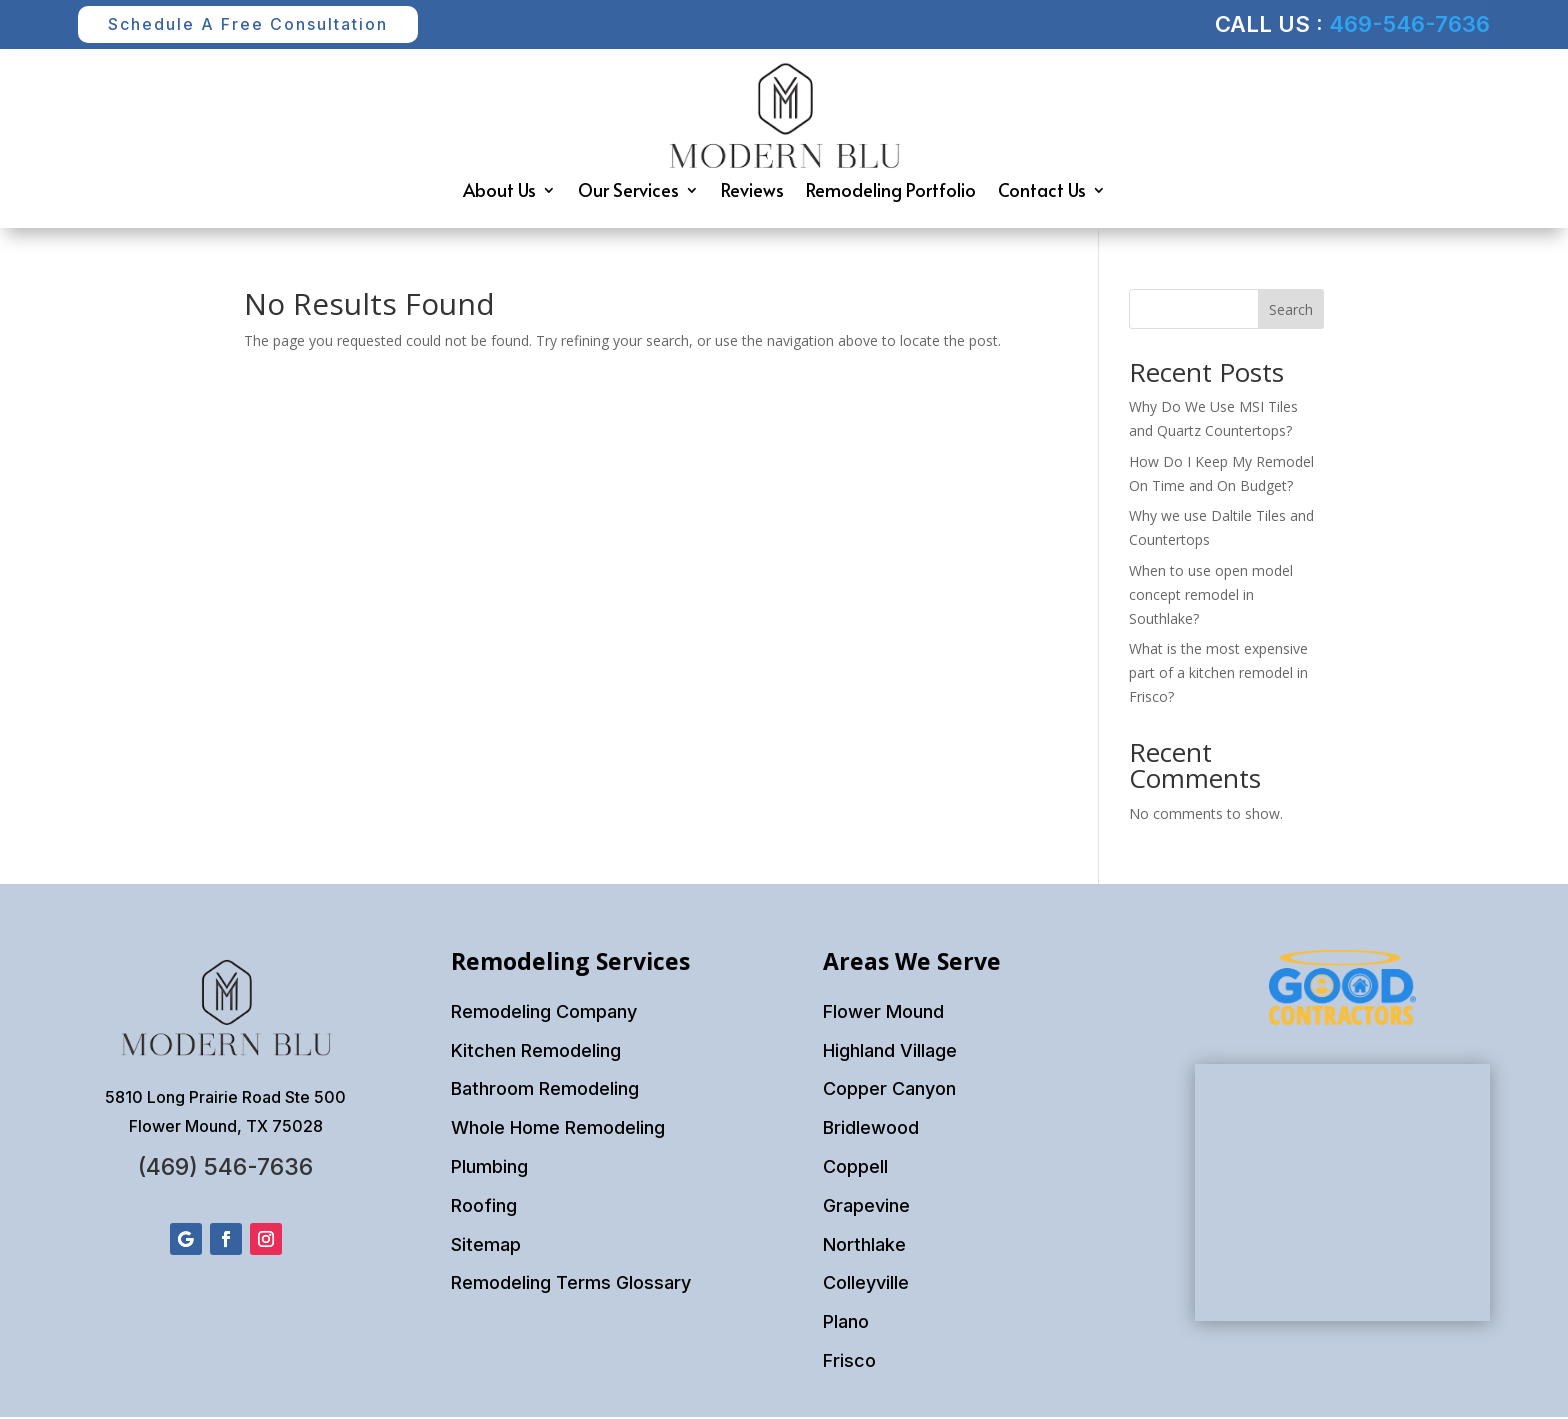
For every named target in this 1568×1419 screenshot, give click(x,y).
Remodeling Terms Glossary (571, 1284)
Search (1291, 311)
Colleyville (866, 1284)
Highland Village (890, 1051)
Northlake (864, 1245)
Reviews (752, 194)
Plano (846, 1323)
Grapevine (866, 1207)
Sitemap (486, 1245)
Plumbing (489, 1168)
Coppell (855, 1168)
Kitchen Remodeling (536, 1051)
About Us (499, 194)
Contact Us (1042, 194)
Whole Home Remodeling (558, 1129)
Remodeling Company (544, 1013)
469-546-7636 (1409, 25)
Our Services (628, 194)
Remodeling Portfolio (891, 194)
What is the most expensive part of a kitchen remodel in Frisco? (1218, 674)
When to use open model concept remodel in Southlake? (1211, 596)
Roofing (484, 1207)
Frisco (849, 1362)
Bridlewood (871, 1129)
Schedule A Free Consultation (259, 25)
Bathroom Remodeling (545, 1090)
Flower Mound (883, 1013)
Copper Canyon (889, 1090)
